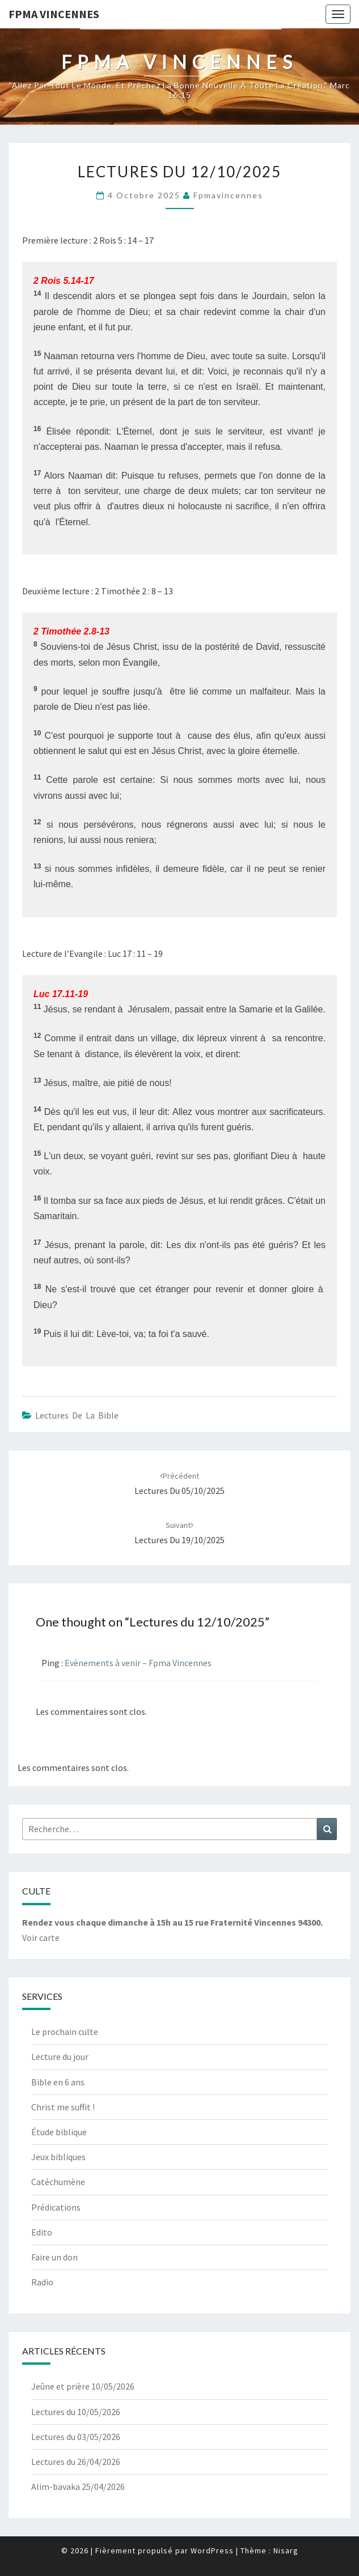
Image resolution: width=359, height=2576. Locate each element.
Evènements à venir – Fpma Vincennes (138, 1662)
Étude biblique (59, 2132)
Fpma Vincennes (54, 14)
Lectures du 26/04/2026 (75, 2461)
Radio (42, 2282)
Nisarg (285, 2550)
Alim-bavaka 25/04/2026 (78, 2486)
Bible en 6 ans (58, 2082)
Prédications (56, 2207)
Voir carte (41, 1937)
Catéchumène (58, 2181)
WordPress (212, 2550)
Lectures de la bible (77, 1415)
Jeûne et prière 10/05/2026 (82, 2386)
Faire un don (54, 2257)
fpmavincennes (228, 195)
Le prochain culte (64, 2031)
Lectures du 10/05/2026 (75, 2411)
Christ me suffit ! (63, 2107)
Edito (41, 2232)
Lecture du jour (59, 2056)
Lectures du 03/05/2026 (75, 2436)
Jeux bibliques (58, 2156)
